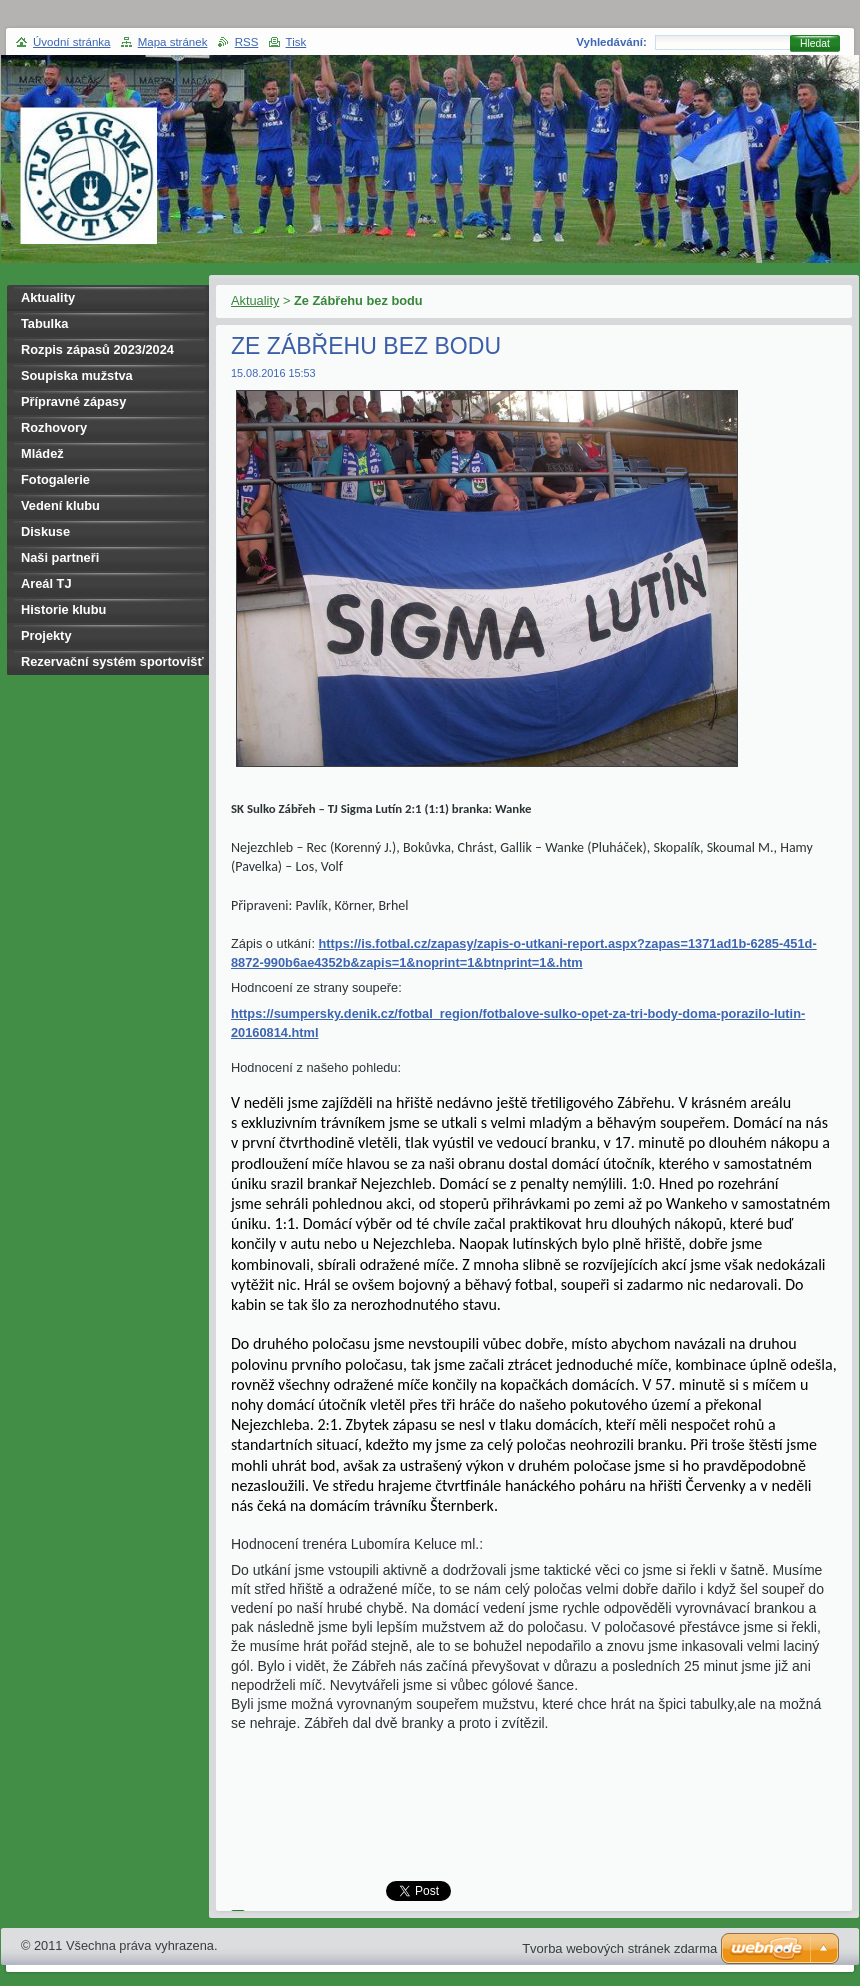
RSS (247, 42)
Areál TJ (46, 583)
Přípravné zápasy (73, 401)
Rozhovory (54, 427)
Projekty (46, 635)
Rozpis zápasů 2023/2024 (97, 349)
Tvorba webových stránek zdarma (619, 1948)
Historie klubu (63, 609)
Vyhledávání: (611, 42)
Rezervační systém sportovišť (112, 661)
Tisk (296, 42)
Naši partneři (60, 557)
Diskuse (45, 531)
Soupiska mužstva (77, 375)
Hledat (815, 43)
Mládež (42, 453)
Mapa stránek (173, 42)
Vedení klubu (60, 505)
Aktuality (255, 300)
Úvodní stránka (71, 42)
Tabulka (44, 323)
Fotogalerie (55, 479)
